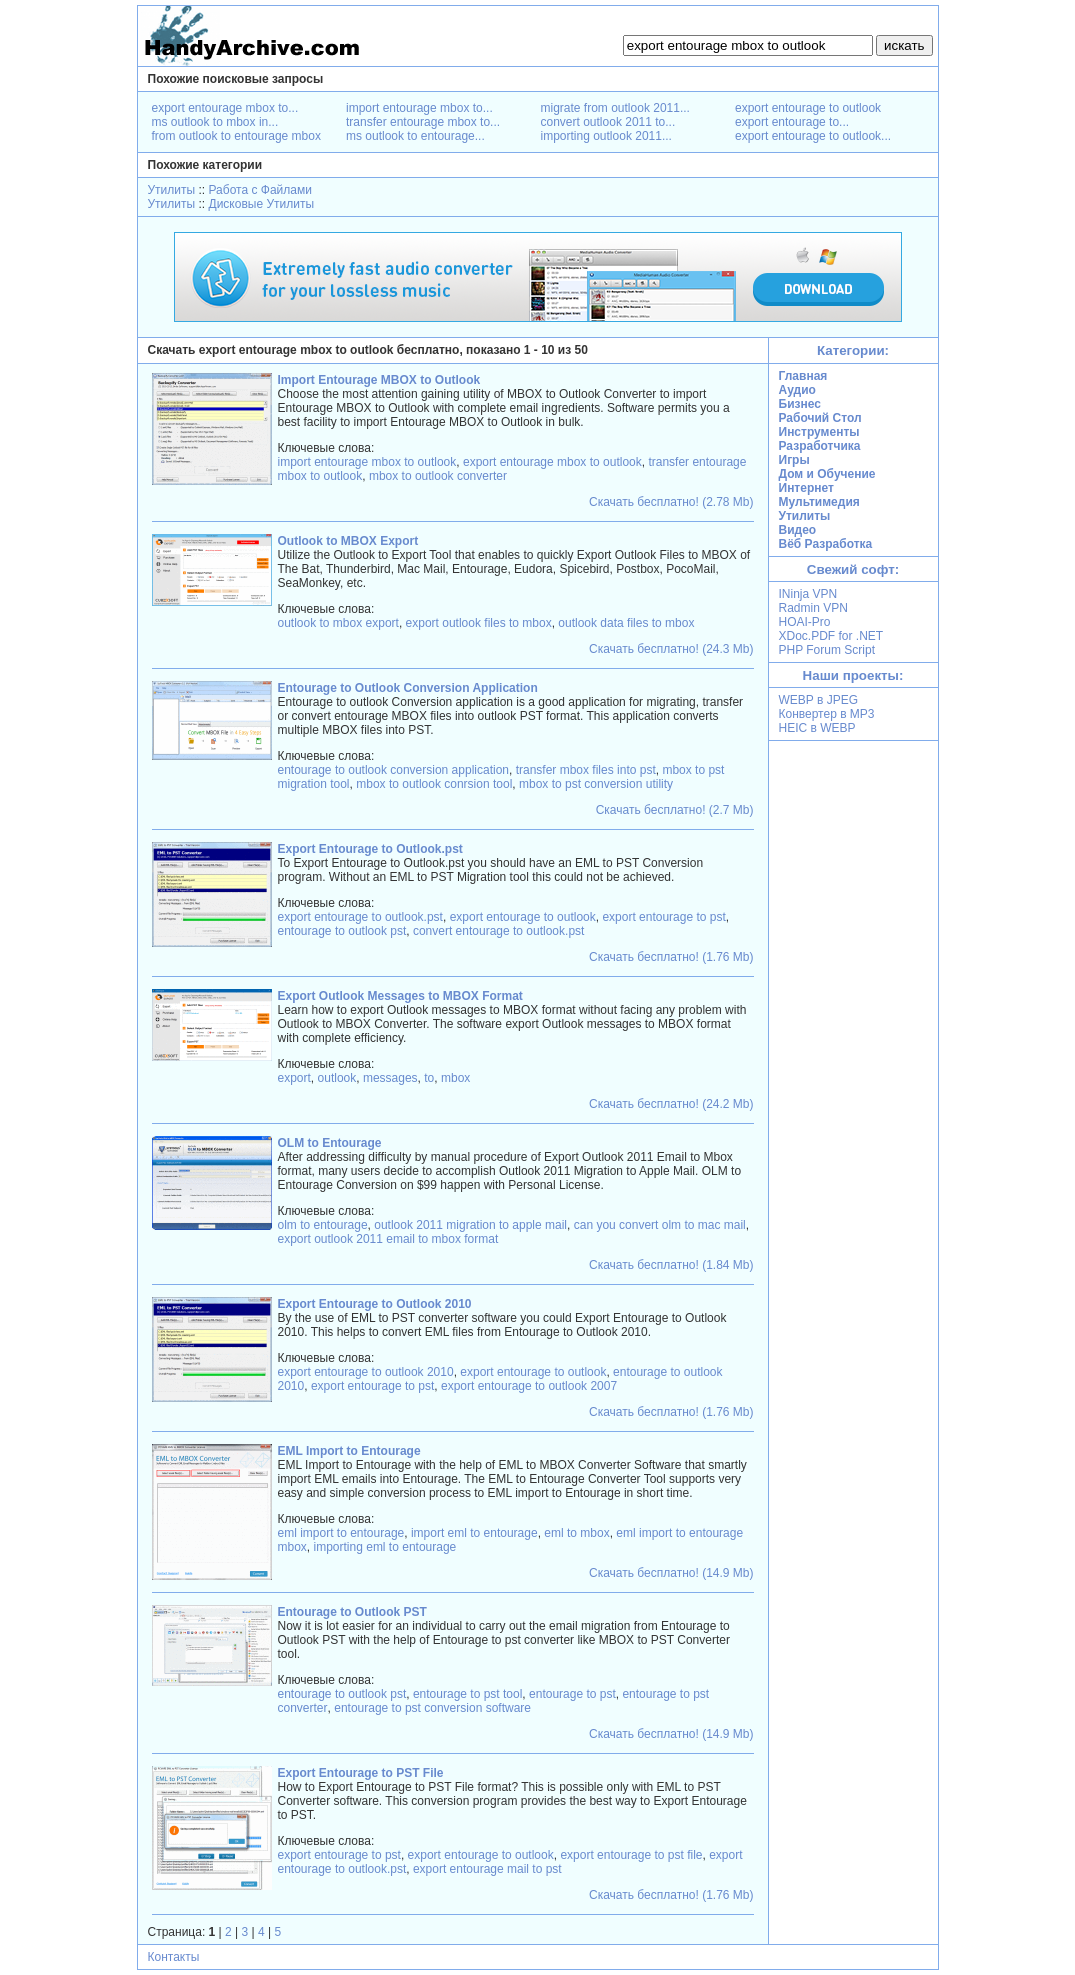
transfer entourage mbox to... (423, 122)
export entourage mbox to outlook (552, 462)
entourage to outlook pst (342, 931)
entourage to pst (572, 1694)
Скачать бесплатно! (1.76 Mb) (671, 957)
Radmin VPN (813, 608)
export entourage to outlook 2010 (366, 1372)
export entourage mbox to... (225, 108)
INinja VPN (808, 594)
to (429, 1078)
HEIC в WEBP (817, 728)
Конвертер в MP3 (827, 714)
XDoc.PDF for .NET (831, 636)
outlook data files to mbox (626, 623)
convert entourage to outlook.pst (498, 931)
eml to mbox (576, 1533)
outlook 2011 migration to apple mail (470, 1225)
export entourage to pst (663, 917)
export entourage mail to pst (487, 1869)
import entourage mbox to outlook (367, 462)
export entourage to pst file (631, 1855)
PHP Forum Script (827, 650)
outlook (337, 1078)
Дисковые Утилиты (262, 204)
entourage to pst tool (467, 1694)
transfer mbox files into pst (586, 770)
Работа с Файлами (260, 190)
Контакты (174, 1957)
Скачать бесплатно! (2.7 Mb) (675, 810)
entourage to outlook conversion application (394, 770)
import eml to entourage (474, 1533)
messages (390, 1078)
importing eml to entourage (385, 1547)
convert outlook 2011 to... (608, 122)
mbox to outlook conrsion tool (434, 784)
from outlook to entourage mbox (236, 136)
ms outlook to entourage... (415, 136)
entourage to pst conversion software (432, 1708)
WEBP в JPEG (819, 700)
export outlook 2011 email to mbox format (388, 1239)
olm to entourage (323, 1225)
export (294, 1078)
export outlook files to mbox (479, 623)
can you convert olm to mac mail (660, 1225)
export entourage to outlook (808, 108)
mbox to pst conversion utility (596, 784)
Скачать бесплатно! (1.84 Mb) (671, 1265)
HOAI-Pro (805, 622)
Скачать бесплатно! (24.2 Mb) (671, 1104)
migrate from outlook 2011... (615, 108)
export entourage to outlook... (813, 136)
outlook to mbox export (338, 623)
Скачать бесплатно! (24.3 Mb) (671, 649)
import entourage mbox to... (419, 108)
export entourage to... (792, 122)
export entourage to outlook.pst (360, 917)
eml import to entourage (341, 1533)
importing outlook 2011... (606, 136)
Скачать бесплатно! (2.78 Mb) (671, 502)
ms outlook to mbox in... (215, 122)
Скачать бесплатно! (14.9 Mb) (671, 1573)
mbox (455, 1078)
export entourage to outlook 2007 (529, 1386)
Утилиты (172, 190)
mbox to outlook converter (438, 476)
